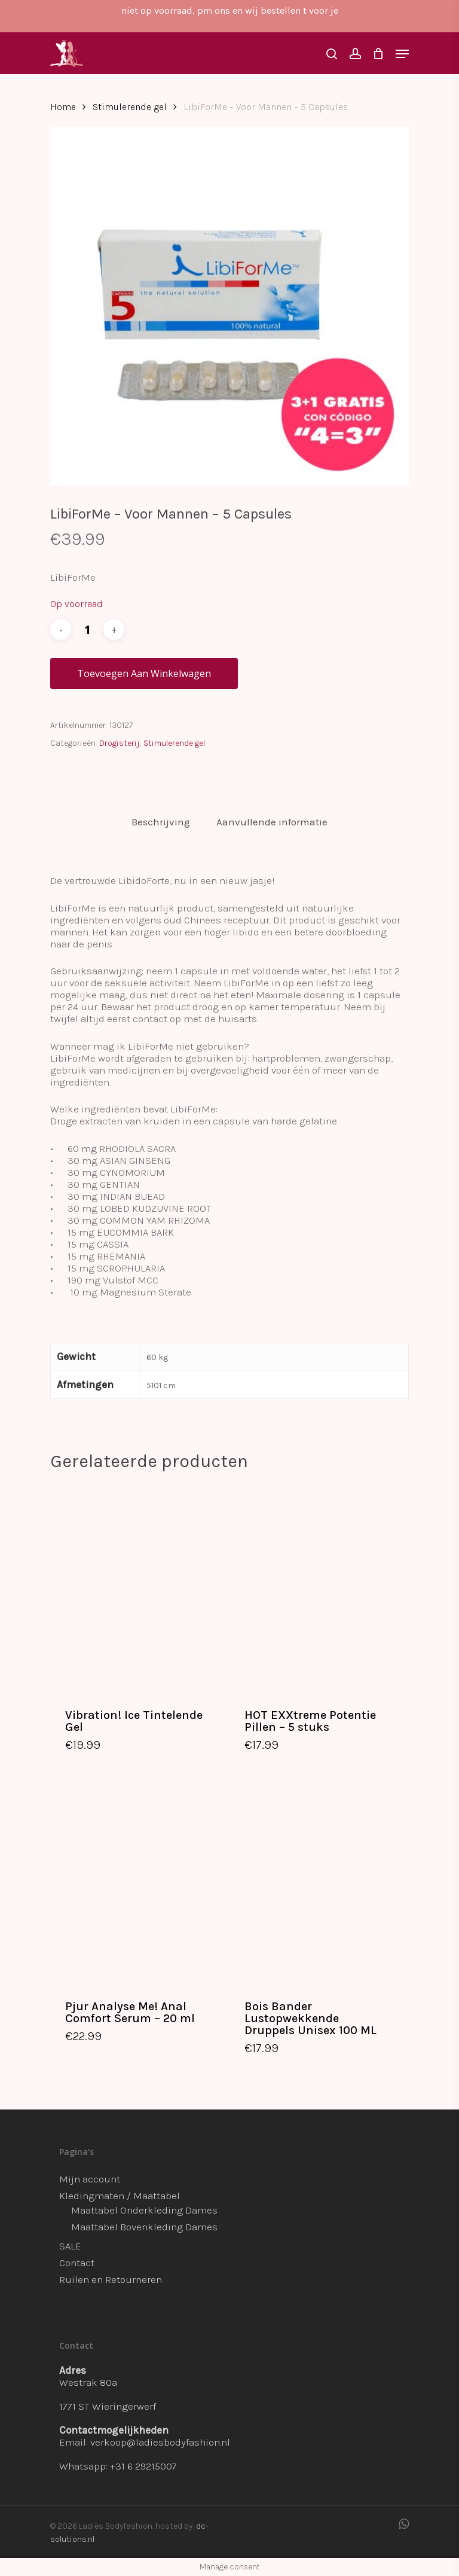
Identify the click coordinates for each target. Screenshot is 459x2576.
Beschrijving (160, 822)
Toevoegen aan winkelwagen (144, 673)
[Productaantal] (87, 629)
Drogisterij (119, 743)
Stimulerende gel (130, 107)
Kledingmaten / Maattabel (119, 2196)
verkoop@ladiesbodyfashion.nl (160, 2442)
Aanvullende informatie (272, 822)
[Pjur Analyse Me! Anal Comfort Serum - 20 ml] (136, 1879)
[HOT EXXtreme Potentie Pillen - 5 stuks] (316, 1588)
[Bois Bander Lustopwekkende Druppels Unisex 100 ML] (316, 1879)
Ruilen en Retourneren (110, 2279)
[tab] (161, 822)
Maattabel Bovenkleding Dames (144, 2227)
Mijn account (89, 2179)
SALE (70, 2246)
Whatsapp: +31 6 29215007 (118, 2466)
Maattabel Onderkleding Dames (144, 2210)
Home (63, 107)
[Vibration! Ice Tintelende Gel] (136, 1588)
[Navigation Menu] (402, 54)
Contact (76, 2263)
